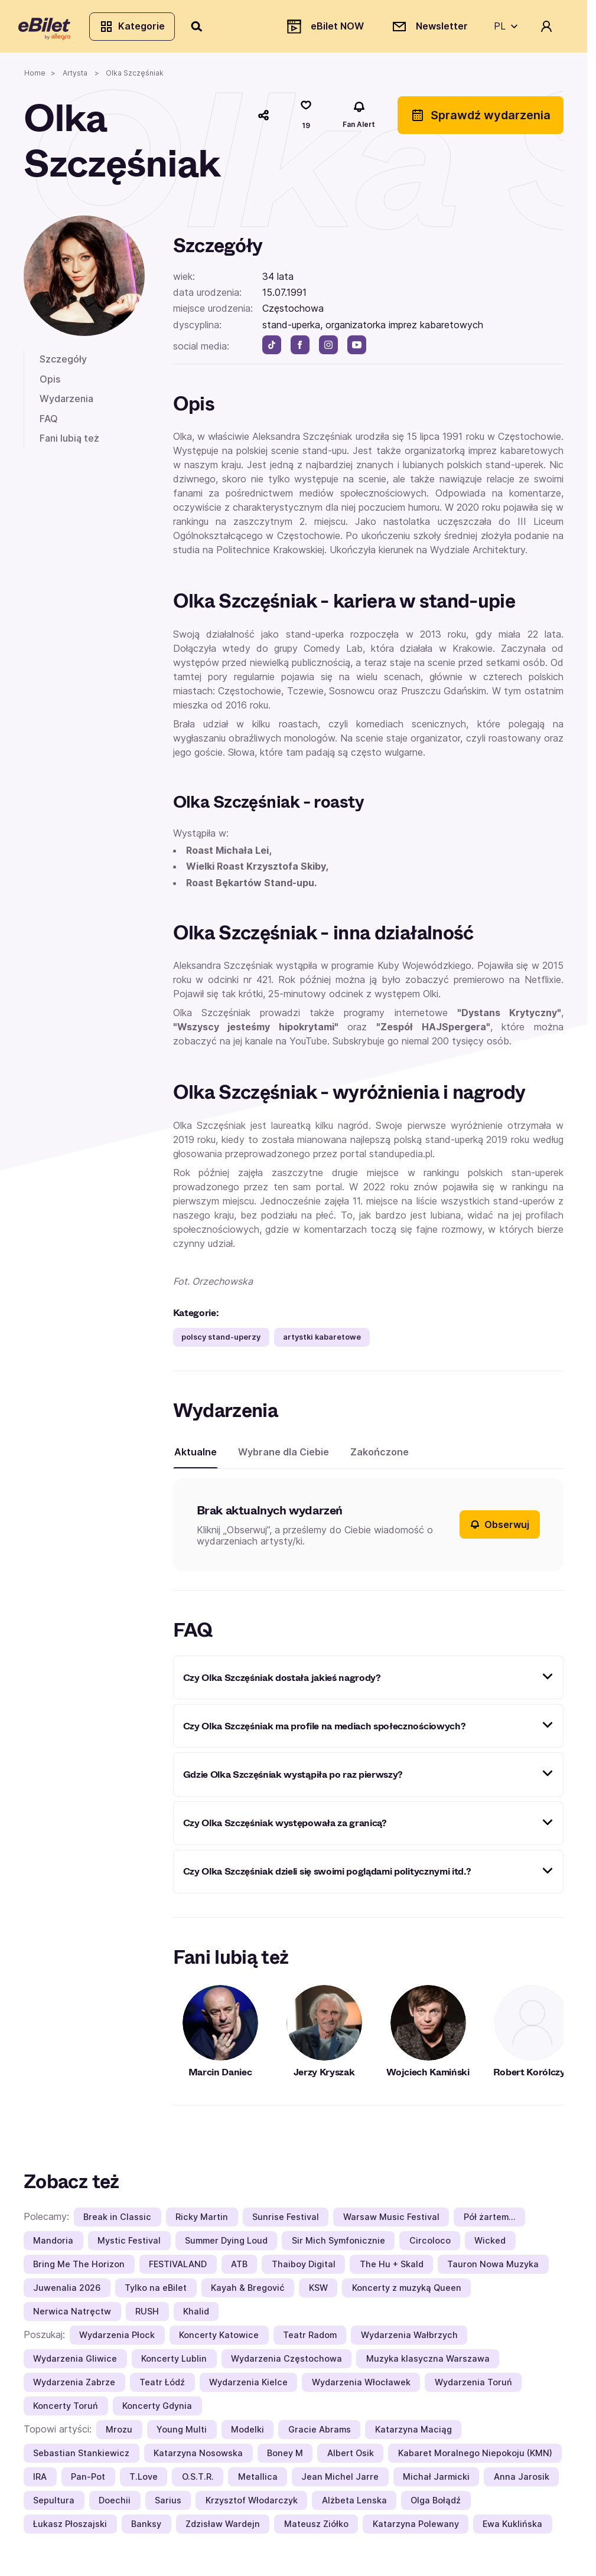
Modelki (247, 2434)
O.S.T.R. (198, 2481)
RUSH (147, 2316)
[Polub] (306, 120)
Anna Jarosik (521, 2481)
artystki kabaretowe (322, 1341)
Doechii (115, 2505)
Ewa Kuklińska (512, 2528)
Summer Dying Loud (226, 2245)
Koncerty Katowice (219, 2340)
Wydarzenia (66, 403)
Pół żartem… (490, 2221)
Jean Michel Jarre (340, 2481)
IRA (40, 2481)
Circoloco (430, 2245)
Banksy (146, 2528)
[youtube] (356, 349)
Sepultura (53, 2505)
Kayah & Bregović (248, 2292)
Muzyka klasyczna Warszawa (428, 2363)
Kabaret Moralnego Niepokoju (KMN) (475, 2458)
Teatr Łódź (162, 2387)
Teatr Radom (310, 2340)
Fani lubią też (69, 443)
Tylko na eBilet (156, 2292)
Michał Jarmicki (436, 2481)
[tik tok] (271, 349)
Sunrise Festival (285, 2221)
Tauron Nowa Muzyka (493, 2269)
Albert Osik (350, 2458)
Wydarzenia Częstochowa (286, 2363)
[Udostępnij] (263, 120)
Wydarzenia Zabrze (74, 2387)
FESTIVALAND (178, 2269)
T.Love (143, 2481)
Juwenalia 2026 (66, 2292)
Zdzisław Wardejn (222, 2528)
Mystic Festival (129, 2245)
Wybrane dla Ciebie (283, 1456)
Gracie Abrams (319, 2434)
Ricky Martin (201, 2221)
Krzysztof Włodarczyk (252, 2505)
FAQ (49, 423)
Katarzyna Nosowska (198, 2458)
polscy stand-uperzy (220, 1341)
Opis (50, 384)
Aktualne (195, 1456)
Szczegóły (63, 364)
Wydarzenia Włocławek (361, 2387)
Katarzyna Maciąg (413, 2434)
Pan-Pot (88, 2481)
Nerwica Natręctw (72, 2316)
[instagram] (328, 349)
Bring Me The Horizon (79, 2269)
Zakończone (379, 1456)
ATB (239, 2269)
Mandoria (53, 2245)
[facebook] (300, 349)
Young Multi (182, 2434)
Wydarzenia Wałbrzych (409, 2340)
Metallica (258, 2481)
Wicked (490, 2245)
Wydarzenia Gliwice (75, 2363)
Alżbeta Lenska (354, 2505)
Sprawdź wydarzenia (481, 120)
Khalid (196, 2316)
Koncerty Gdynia (157, 2410)
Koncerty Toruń (65, 2410)
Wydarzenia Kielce (248, 2387)
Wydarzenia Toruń (473, 2387)
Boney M (285, 2458)
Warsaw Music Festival (391, 2221)
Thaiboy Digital (304, 2269)
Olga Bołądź (436, 2505)
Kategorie (137, 28)
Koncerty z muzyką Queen (406, 2292)
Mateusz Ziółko (316, 2528)
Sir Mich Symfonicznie (338, 2245)
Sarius (168, 2505)
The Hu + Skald (392, 2269)
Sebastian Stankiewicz (81, 2458)
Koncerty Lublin (174, 2363)
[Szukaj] (202, 28)
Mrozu (119, 2434)
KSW (318, 2292)
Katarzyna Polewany (416, 2528)
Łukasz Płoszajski (70, 2528)
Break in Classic (117, 2221)
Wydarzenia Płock (117, 2340)
